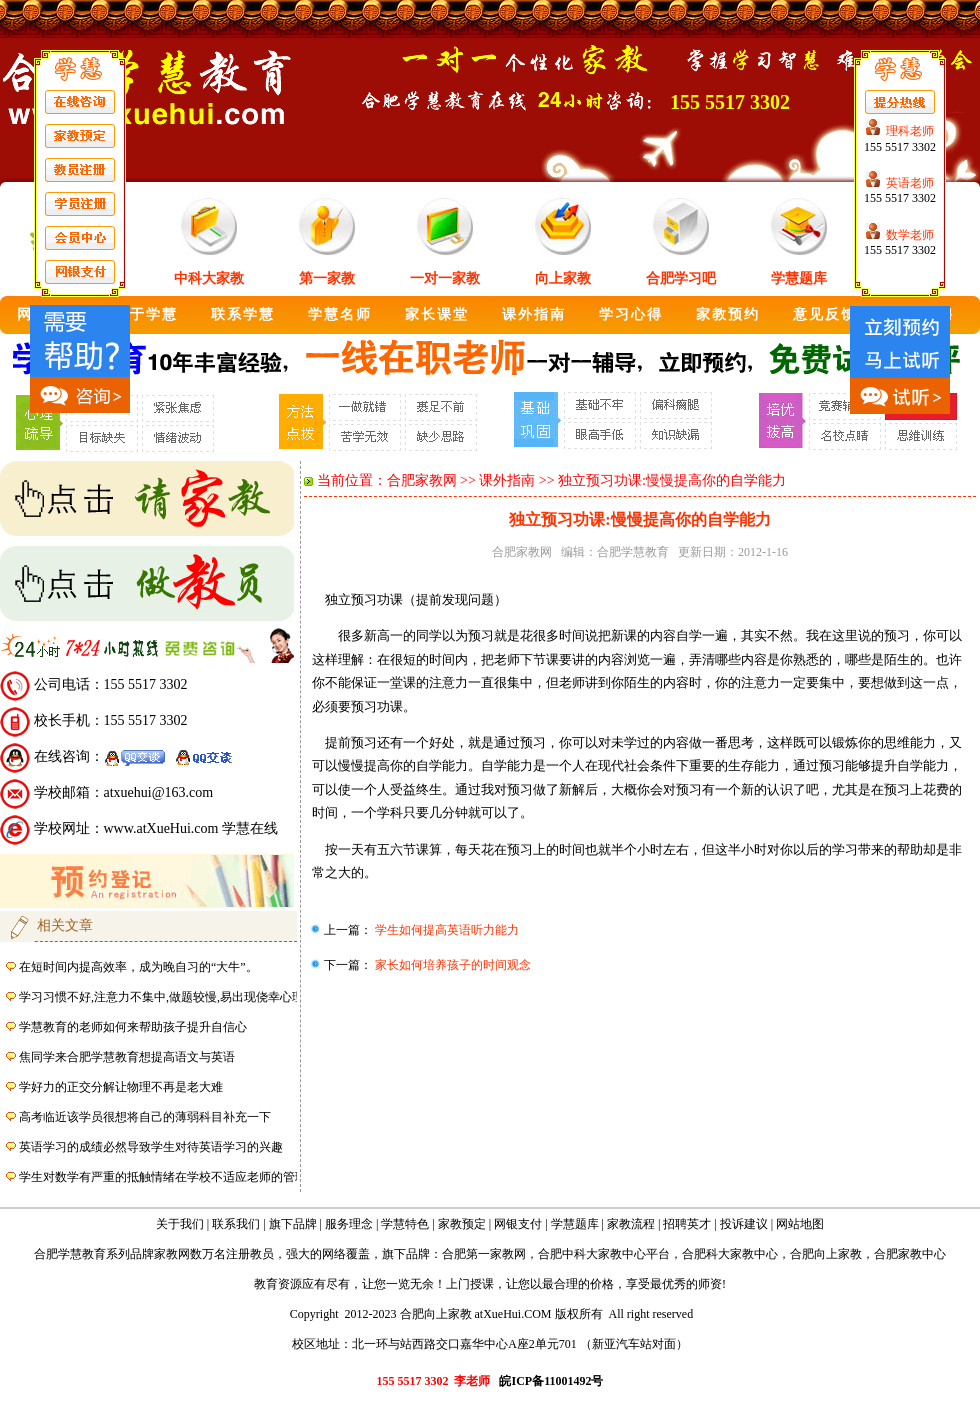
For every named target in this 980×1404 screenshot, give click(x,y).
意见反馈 (825, 314)
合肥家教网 (422, 480)
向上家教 (563, 278)
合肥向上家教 (826, 1254)
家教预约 (728, 314)
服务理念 (349, 1224)
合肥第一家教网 (484, 1254)
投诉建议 (744, 1224)
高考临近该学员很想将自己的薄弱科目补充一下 (145, 1117)
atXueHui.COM (513, 1314)
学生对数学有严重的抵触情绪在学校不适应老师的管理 (163, 1177)
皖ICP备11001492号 (551, 1381)
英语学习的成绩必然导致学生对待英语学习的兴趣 (151, 1147)
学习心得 (631, 314)
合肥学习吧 (681, 278)
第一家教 (327, 278)
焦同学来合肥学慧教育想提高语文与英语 (127, 1057)
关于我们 (180, 1224)
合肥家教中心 (910, 1254)
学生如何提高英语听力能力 (445, 930)
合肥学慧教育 (633, 552)
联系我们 (236, 1224)
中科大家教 (209, 278)
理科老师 (910, 131)
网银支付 (518, 1224)
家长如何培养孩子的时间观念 (451, 965)
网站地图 (800, 1224)
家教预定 (462, 1224)
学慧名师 (340, 314)
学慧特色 (405, 1224)
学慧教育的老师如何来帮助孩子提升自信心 (133, 1027)
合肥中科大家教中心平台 (604, 1254)
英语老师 (910, 183)
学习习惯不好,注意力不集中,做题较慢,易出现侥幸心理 (161, 997)
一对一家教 (445, 278)
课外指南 (534, 314)
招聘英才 (687, 1224)
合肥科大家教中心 (730, 1254)
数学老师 (910, 235)
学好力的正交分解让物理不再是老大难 (121, 1087)
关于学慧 (146, 314)
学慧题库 (799, 278)
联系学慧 (243, 314)
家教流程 (631, 1224)
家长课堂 (437, 314)
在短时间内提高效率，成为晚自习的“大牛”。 (138, 967)
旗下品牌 (293, 1224)
